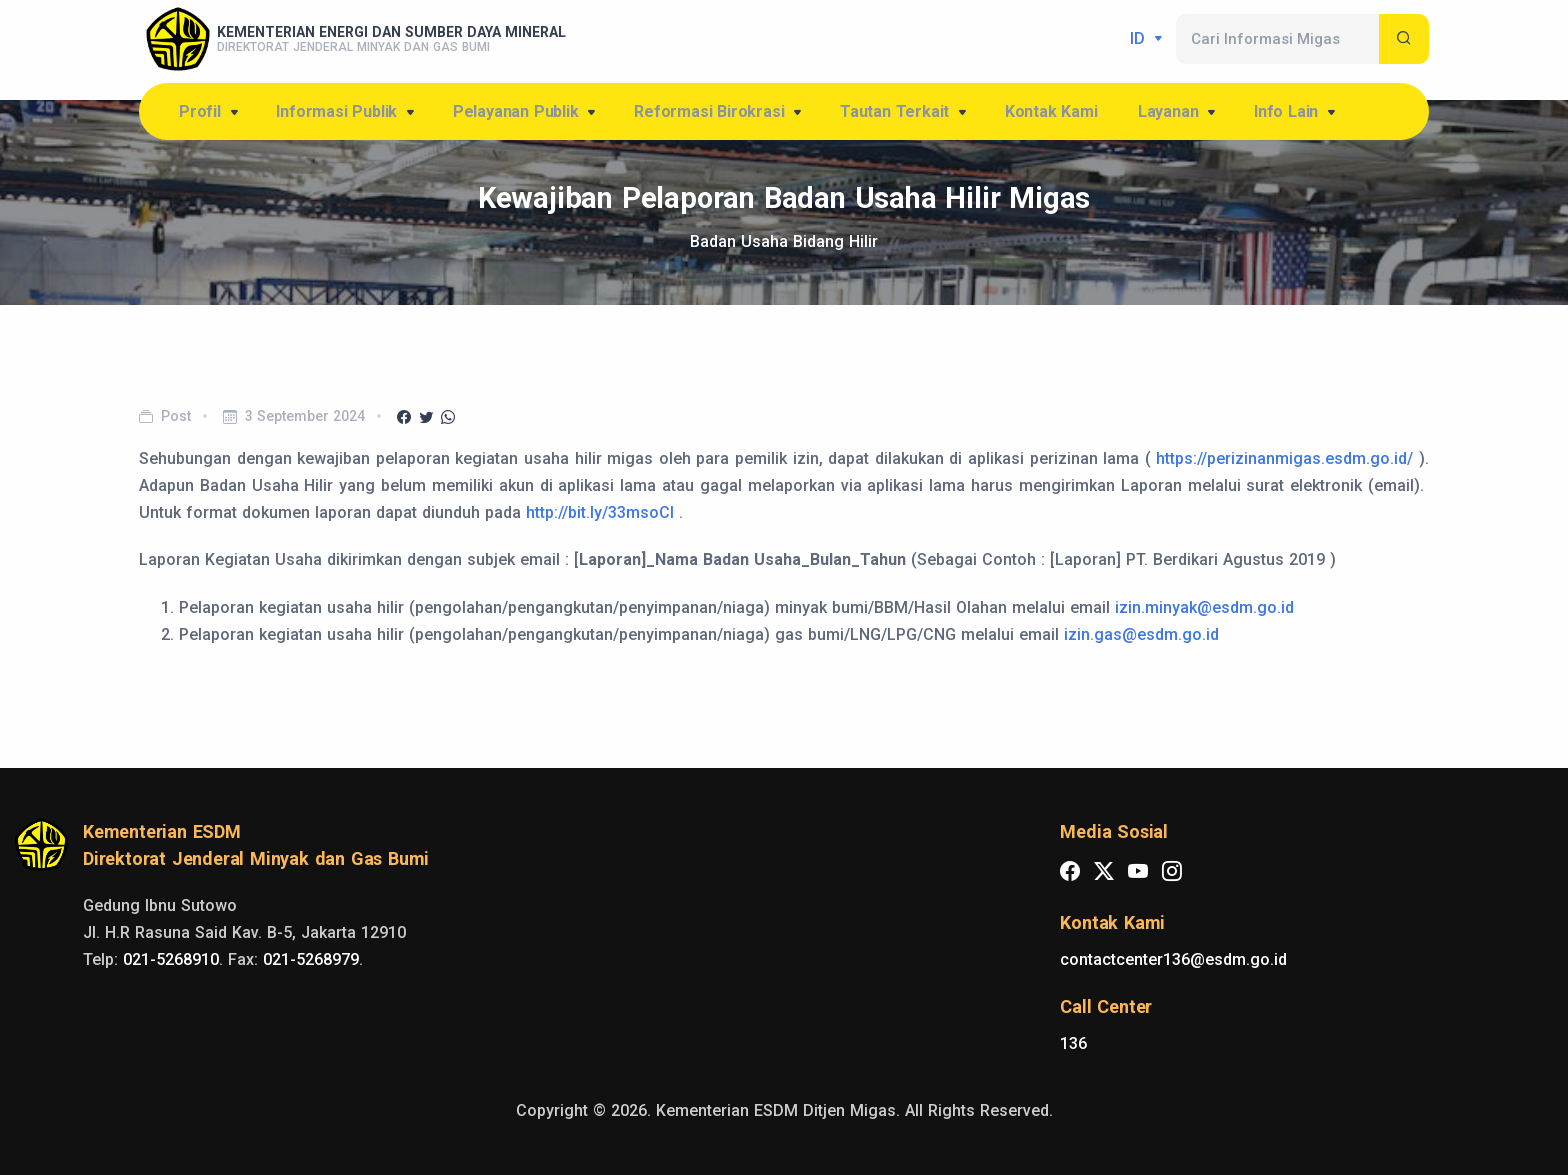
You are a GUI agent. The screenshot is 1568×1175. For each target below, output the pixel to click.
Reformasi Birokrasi (719, 113)
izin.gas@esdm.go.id (1141, 634)
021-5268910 (171, 959)
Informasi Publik (346, 113)
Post (176, 416)
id (1140, 38)
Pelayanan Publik (526, 113)
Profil (210, 113)
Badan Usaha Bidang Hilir (784, 241)
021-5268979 (311, 959)
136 (1073, 1043)
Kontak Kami (1051, 111)
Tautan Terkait (905, 113)
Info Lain (1296, 113)
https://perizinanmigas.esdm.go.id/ (1284, 458)
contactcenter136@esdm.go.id (1173, 959)
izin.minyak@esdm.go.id (1204, 607)
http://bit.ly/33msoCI (600, 512)
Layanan (1178, 113)
